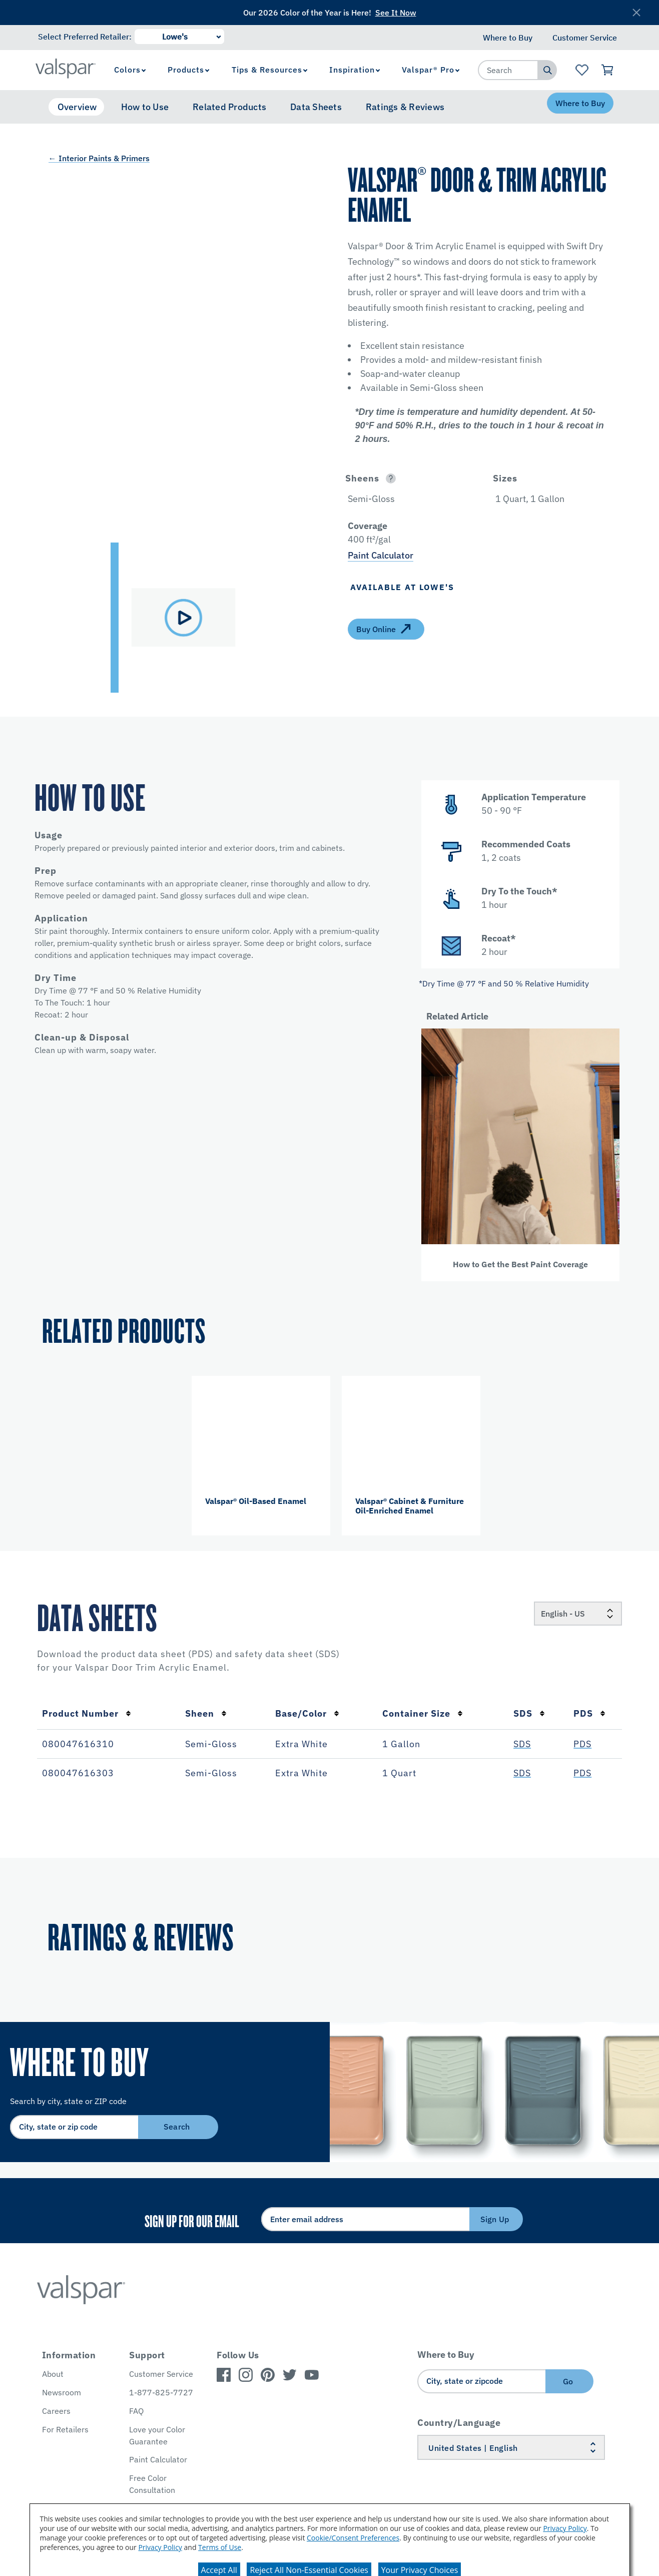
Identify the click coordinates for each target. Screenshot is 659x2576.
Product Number (86, 1713)
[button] (482, 425)
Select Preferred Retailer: (85, 37)
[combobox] (508, 70)
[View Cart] (608, 70)
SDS (529, 1713)
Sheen (206, 1713)
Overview (77, 107)
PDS (589, 1713)
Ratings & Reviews (405, 107)
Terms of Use (219, 2547)
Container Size (422, 1713)
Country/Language (458, 2422)
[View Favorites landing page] (581, 70)
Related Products (229, 107)
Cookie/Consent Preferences (353, 2537)
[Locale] (578, 1614)
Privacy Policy (564, 2528)
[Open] (391, 478)
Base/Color (307, 1713)
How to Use (145, 107)
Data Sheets (316, 107)
